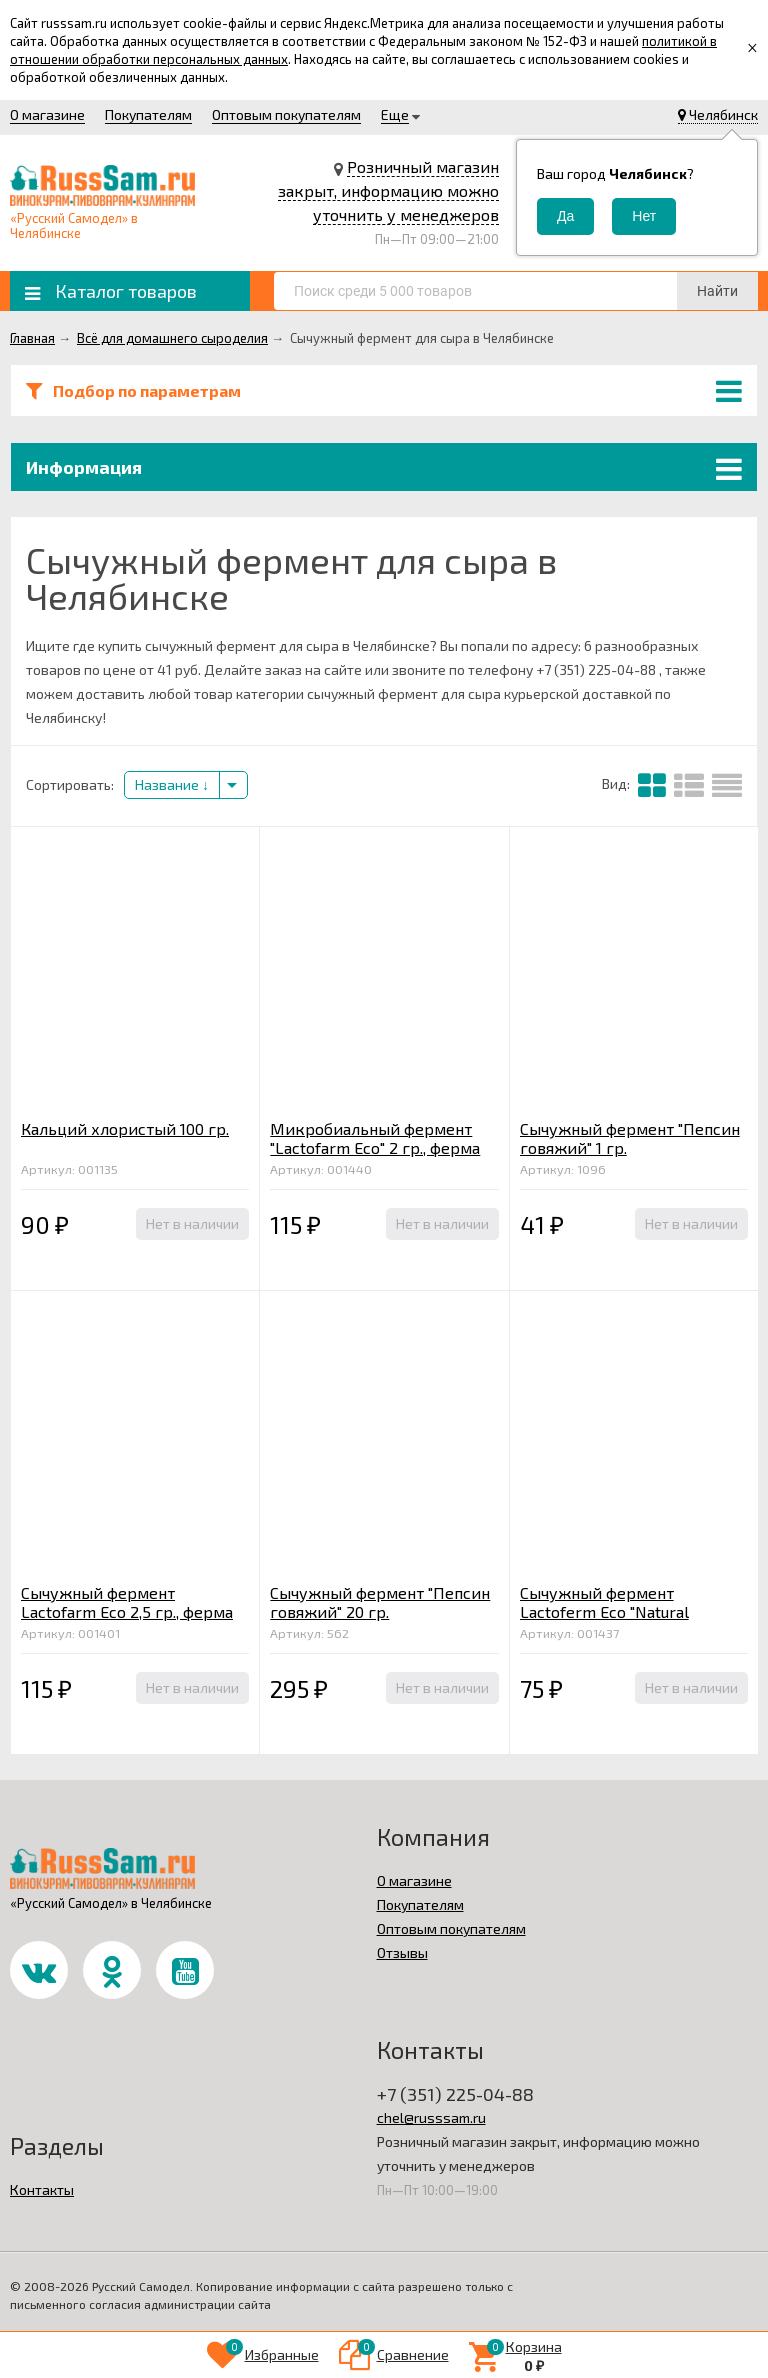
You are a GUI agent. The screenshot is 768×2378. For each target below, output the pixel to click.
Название (172, 784)
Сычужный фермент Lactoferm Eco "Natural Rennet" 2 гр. (604, 1611)
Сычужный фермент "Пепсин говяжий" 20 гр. (380, 1602)
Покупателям (148, 114)
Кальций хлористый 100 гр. (125, 1128)
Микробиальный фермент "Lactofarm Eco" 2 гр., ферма (375, 1138)
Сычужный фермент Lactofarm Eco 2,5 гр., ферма (127, 1602)
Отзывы (402, 1952)
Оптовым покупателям (286, 114)
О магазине (47, 114)
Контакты (42, 2189)
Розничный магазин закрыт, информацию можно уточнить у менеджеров (388, 190)
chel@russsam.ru (431, 2117)
